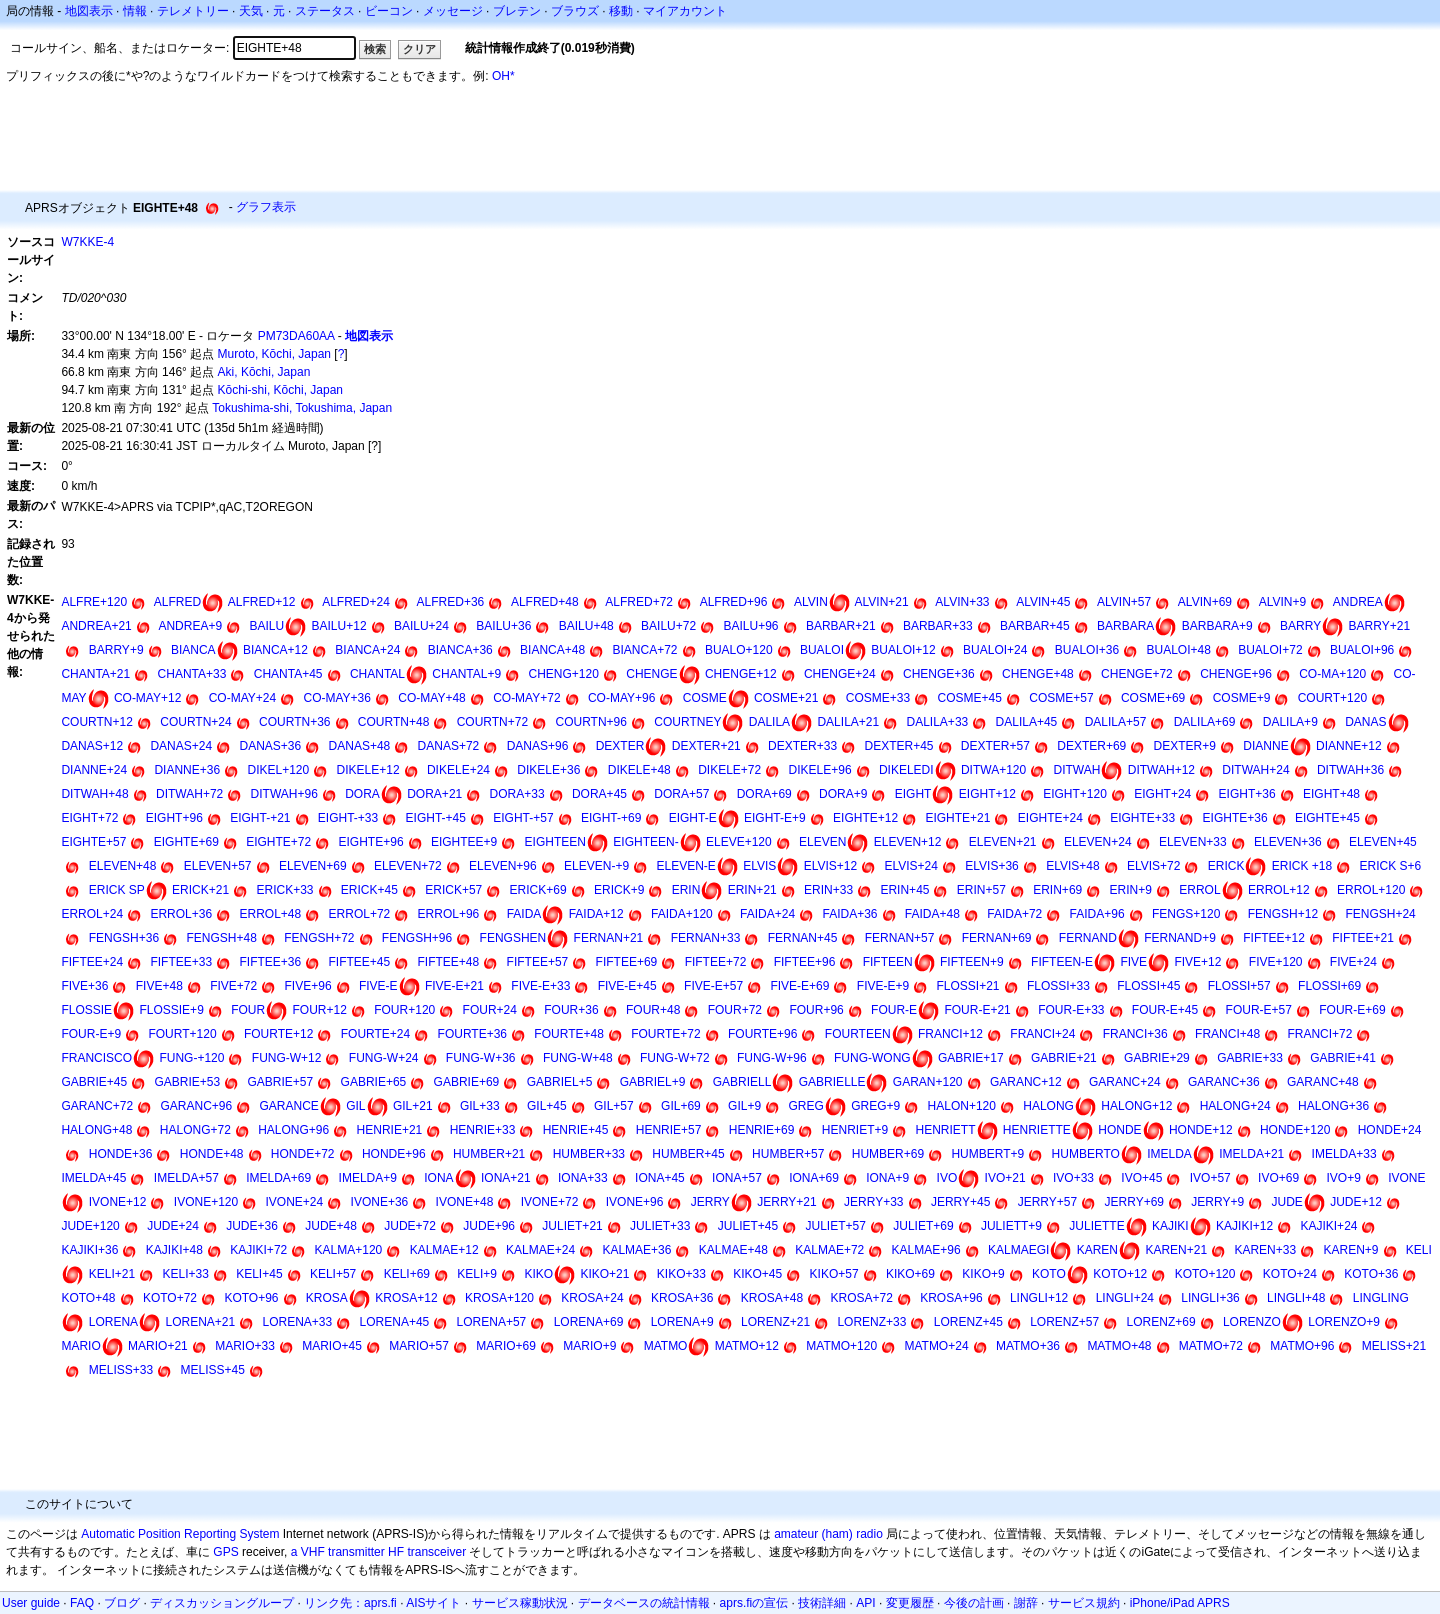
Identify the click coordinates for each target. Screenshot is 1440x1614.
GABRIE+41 (1343, 1058)
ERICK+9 (619, 890)
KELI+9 (477, 1274)
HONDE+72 (303, 1154)
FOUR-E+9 (91, 1034)
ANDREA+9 (190, 626)
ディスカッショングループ (222, 1603)
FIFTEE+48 (449, 962)
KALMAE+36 (636, 1250)
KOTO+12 (1120, 1274)
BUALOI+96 (1362, 650)
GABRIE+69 (467, 1082)
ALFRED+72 (639, 602)
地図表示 (89, 11)
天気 (251, 11)
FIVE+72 (233, 986)
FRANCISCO (96, 1058)
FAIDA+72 (1014, 914)
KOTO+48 (88, 1298)
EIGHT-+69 (611, 818)
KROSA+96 (951, 1298)
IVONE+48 (465, 1202)
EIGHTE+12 (865, 818)
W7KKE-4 (87, 242)
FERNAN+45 (803, 938)
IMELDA (1169, 1154)
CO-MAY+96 (621, 698)
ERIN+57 (981, 890)
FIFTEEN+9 (972, 962)
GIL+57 (614, 1106)
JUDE (1287, 1202)
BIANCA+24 (367, 650)
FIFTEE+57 (538, 962)
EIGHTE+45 (1327, 818)
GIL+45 (547, 1106)
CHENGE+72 (1137, 674)
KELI (1419, 1250)
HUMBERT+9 (987, 1154)
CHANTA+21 (95, 674)
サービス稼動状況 (520, 1603)
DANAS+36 (271, 746)
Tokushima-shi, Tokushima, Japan (302, 408)
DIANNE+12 (1349, 746)
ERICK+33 (284, 890)
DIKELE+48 (639, 770)
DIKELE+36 (548, 770)
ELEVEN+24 (1098, 842)
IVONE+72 (550, 1202)
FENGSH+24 (1380, 914)
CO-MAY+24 (242, 698)
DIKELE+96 (820, 770)
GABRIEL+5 (560, 1082)
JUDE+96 (489, 1226)
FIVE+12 (1197, 962)
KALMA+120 (349, 1250)
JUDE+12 (1356, 1202)
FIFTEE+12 (1274, 938)
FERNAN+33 (706, 938)
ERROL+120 (1371, 890)
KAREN (1097, 1250)
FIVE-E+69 (799, 986)
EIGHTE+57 (93, 842)
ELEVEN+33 (1193, 842)
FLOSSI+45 (1148, 986)
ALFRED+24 (356, 602)
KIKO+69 (910, 1274)
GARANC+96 (196, 1106)
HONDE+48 (212, 1154)
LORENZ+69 (1161, 1322)
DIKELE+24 (458, 770)
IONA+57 (737, 1178)
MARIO (80, 1346)
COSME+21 (786, 698)
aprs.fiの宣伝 (754, 1603)
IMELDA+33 (1344, 1154)
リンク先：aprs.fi (350, 1603)
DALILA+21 (848, 722)
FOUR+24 (490, 1010)
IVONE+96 (635, 1202)
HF (396, 1552)
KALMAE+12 (444, 1250)
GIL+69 (681, 1106)
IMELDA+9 (368, 1178)
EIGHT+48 (1331, 794)
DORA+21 (434, 794)
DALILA (769, 722)
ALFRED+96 (734, 602)
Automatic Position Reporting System (180, 1534)
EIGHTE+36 (1235, 818)
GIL (355, 1106)
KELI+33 (185, 1274)
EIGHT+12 (987, 794)
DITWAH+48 (94, 794)
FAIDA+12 (596, 914)
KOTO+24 (1290, 1274)
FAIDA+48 (932, 914)
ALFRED (177, 602)
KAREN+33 (1265, 1250)
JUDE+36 (252, 1226)
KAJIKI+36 (89, 1250)
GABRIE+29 (1157, 1058)
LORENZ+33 (871, 1322)
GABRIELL (742, 1082)
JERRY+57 (1047, 1202)
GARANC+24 (1125, 1082)
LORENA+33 (298, 1322)
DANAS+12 (92, 746)
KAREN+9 (1350, 1250)
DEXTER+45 (898, 746)
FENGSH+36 (124, 938)
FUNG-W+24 (384, 1058)
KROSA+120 (499, 1298)
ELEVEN (822, 842)
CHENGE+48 (1038, 674)
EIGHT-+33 (348, 818)
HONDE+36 (121, 1154)
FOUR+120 (404, 1010)
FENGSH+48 (221, 938)
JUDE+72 (410, 1226)
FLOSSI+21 (968, 986)
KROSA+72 (861, 1298)
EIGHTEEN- (645, 842)
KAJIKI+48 (174, 1250)
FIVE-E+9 (883, 986)
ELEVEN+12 (908, 842)
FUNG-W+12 (287, 1058)
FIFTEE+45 (360, 962)
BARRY (1300, 626)
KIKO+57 (834, 1274)
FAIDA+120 (682, 914)
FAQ (82, 1603)
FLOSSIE (86, 1010)
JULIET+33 (660, 1226)
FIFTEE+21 (1363, 938)
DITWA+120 (993, 770)
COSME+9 (1242, 698)
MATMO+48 (1119, 1346)
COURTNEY (687, 722)
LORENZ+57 (1064, 1322)
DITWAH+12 (1161, 770)
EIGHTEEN (555, 842)
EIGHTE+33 (1142, 818)
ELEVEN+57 (218, 866)
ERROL (1199, 890)
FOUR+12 (320, 1010)
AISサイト (433, 1603)
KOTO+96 (251, 1298)
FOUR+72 (735, 1010)
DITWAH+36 (1350, 770)
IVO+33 (1073, 1178)
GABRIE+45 (94, 1082)
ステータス (325, 11)
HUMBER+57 (788, 1154)
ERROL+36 (181, 914)
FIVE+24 (1353, 962)
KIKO (538, 1274)
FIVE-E (378, 986)
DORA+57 (681, 794)
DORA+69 (764, 794)
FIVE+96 (308, 986)
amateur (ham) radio (828, 1534)
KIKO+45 (757, 1274)
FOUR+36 (571, 1010)
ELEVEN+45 (1383, 842)
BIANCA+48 (552, 650)
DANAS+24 (181, 746)
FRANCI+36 (1135, 1034)
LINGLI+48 (1296, 1298)
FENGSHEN (513, 938)
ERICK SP (117, 890)
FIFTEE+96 (805, 962)
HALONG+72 (195, 1130)
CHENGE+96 (1236, 674)
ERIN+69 (1057, 890)
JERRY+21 (786, 1202)
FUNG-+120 (191, 1058)
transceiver (436, 1552)
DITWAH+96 (284, 794)
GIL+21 (413, 1106)
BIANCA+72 (645, 650)
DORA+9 (843, 794)
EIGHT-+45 (436, 818)
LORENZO (1252, 1322)
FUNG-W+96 (772, 1058)
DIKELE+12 (368, 770)
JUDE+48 (331, 1226)
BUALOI (822, 650)
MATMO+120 (841, 1346)
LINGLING (1381, 1298)
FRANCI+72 (1319, 1034)
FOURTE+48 (568, 1034)
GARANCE (289, 1106)
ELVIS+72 (1153, 866)
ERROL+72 (360, 914)
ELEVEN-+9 (596, 866)
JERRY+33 (873, 1202)
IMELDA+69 (278, 1178)
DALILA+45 (1027, 722)
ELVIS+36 (991, 866)
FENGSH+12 (1283, 914)
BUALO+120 (739, 650)
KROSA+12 (406, 1298)
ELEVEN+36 (1288, 842)
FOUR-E (894, 1010)
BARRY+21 (1379, 626)
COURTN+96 (590, 722)
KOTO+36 (1371, 1274)
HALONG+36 (1333, 1106)
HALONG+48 (96, 1130)
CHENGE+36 (939, 674)
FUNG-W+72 (675, 1058)
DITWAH (1077, 770)
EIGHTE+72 (278, 842)
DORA (362, 794)
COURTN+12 (96, 722)
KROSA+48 (772, 1298)
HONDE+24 (1390, 1130)
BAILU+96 (750, 626)
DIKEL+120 (279, 770)
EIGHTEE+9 (464, 842)
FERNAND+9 (1180, 938)
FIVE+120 (1276, 962)
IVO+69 (1278, 1178)
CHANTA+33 (192, 674)
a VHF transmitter (338, 1552)
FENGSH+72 (319, 938)
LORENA (113, 1322)
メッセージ (453, 11)
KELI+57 (333, 1274)
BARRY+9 (116, 650)
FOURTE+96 (762, 1034)
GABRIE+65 (374, 1082)
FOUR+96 (816, 1010)
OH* (503, 76)
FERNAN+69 (997, 938)
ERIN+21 (752, 890)
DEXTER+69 (1091, 746)
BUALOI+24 (995, 650)
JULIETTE (1096, 1226)
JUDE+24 (173, 1226)
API (865, 1603)
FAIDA (524, 914)
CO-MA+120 (1332, 674)
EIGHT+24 (1162, 794)
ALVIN (811, 602)
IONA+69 (814, 1178)
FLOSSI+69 (1329, 986)
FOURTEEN (858, 1034)
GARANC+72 (97, 1106)
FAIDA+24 (767, 914)
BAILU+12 (339, 626)
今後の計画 (974, 1603)
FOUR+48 (653, 1010)
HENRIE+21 (390, 1130)
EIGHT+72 (89, 818)
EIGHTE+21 (957, 818)
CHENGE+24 (840, 674)
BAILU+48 (586, 626)
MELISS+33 (121, 1370)
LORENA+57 (492, 1322)
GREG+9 (875, 1106)
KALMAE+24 (540, 1250)
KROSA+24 (592, 1298)
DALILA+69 (1205, 722)
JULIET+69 (923, 1226)
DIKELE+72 (729, 770)
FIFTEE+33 (181, 962)
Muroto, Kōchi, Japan (274, 354)
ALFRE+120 (94, 602)
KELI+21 (112, 1274)
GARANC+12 (1026, 1082)
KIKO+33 (681, 1274)
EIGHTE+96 (371, 842)
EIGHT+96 (174, 818)
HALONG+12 (1136, 1106)
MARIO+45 (332, 1346)
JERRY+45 (960, 1202)
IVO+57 (1210, 1178)
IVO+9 (1343, 1178)
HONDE (1119, 1130)
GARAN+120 (928, 1082)
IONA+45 (660, 1178)
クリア (419, 49)
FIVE (1133, 962)
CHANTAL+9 (466, 674)
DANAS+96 (538, 746)
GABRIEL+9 (653, 1082)
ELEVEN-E (685, 866)
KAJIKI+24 (1328, 1226)
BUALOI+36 (1087, 650)
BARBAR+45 (1035, 626)
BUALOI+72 (1270, 650)
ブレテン (517, 11)
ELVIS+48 (1072, 866)
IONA (438, 1178)
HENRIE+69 (762, 1130)
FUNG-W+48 (578, 1058)
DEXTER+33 (802, 746)
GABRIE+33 (1250, 1058)
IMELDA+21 (1251, 1154)
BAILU (267, 626)
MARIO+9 (589, 1346)
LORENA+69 (589, 1322)
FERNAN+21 (609, 938)
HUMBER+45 (688, 1154)
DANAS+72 (449, 746)
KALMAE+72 (829, 1250)
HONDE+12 (1201, 1130)
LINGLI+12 (1039, 1298)
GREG (805, 1106)
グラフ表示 (266, 207)
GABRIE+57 (281, 1082)
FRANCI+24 (1042, 1034)
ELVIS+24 (910, 866)
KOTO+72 (170, 1298)
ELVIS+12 (830, 866)
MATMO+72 (1211, 1346)
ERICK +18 (1302, 866)
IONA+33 (583, 1178)
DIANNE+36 (187, 770)
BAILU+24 (421, 626)
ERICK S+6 (1391, 866)
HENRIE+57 (669, 1130)
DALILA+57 (1116, 722)
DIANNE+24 (94, 770)
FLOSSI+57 (1239, 986)
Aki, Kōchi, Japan (264, 372)
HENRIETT (946, 1130)
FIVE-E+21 (454, 986)
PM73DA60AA (296, 336)
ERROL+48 (271, 914)
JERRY (710, 1202)
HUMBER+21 (489, 1154)
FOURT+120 (182, 1034)
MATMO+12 (747, 1346)
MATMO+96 (1302, 1346)
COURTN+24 (195, 722)
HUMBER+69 (888, 1154)
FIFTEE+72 (716, 962)
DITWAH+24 (1255, 770)
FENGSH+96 (417, 938)
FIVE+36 (84, 986)
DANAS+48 (360, 746)
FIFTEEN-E (1062, 962)
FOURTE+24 (375, 1034)
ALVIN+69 (1205, 602)
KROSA (327, 1298)
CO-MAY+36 (337, 698)
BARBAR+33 (938, 626)
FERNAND (1088, 938)
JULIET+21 (572, 1226)
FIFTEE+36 (270, 962)
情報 (135, 11)
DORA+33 (517, 794)
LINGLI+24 (1125, 1298)
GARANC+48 (1323, 1082)
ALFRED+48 (545, 602)
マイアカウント (685, 11)
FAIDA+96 (1097, 914)
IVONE (1406, 1178)
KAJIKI (1170, 1226)
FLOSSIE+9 (171, 1010)
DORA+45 (599, 794)
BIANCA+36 (460, 650)
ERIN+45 (904, 890)
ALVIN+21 (882, 602)
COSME (705, 698)
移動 (621, 11)
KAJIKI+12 (1244, 1226)
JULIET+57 (836, 1226)
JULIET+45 (748, 1226)
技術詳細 (822, 1603)
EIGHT (913, 794)
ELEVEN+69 (313, 866)
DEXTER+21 (706, 746)
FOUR (248, 1010)
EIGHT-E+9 (775, 818)
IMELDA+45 (93, 1178)
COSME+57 (1061, 698)
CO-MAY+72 (526, 698)
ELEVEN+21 (1003, 842)
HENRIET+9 (855, 1130)
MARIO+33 (245, 1346)
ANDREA (1358, 602)
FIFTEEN (888, 962)
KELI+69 (407, 1274)
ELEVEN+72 (408, 866)
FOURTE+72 (665, 1034)
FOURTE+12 (278, 1034)
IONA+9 (887, 1178)
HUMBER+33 (589, 1154)
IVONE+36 (380, 1202)
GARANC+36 (1224, 1082)
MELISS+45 (212, 1370)
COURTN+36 (294, 722)
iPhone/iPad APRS (1180, 1603)
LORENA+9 (682, 1322)
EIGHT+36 (1247, 794)
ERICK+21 (200, 890)
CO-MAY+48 (431, 698)
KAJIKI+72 (258, 1250)
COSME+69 (1153, 698)
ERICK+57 (453, 890)
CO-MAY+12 (147, 698)
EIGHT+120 (1075, 794)
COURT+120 (1332, 698)
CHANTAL (377, 674)
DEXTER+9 (1185, 746)
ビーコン (389, 11)
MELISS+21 (1394, 1346)
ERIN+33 (828, 890)
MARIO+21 (158, 1346)
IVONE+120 (206, 1202)
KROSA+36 (682, 1298)
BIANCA (193, 650)
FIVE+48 (159, 986)
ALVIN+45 (1043, 602)
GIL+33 (480, 1106)
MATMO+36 (1028, 1346)
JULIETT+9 (1011, 1226)
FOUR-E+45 (1165, 1010)
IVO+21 (1005, 1178)
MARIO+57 (419, 1346)
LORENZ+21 (775, 1322)
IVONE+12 (118, 1202)
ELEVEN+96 (503, 866)
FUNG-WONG (872, 1058)
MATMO (666, 1346)
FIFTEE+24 (92, 962)
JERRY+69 (1134, 1202)
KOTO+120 (1205, 1274)
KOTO (1049, 1274)
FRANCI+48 (1227, 1034)
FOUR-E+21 (977, 1010)
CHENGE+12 (741, 674)
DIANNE (1265, 746)
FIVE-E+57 (713, 986)
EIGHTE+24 (1050, 818)
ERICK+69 (538, 890)
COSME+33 (878, 698)
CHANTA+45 (288, 674)
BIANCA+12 (275, 650)
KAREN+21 (1176, 1250)
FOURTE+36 (472, 1034)
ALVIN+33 (962, 602)
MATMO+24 (936, 1346)
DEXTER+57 (995, 746)
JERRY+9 (1217, 1202)
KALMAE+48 (733, 1250)
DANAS (1365, 722)
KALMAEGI (1018, 1250)
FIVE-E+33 (540, 986)
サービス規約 (1084, 1603)
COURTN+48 (393, 722)
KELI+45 (259, 1274)
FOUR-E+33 (1071, 1010)
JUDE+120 (90, 1226)
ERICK (1226, 866)
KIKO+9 (983, 1274)
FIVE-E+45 (627, 986)
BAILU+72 (668, 626)
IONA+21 (506, 1178)
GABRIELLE (832, 1082)
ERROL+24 (92, 914)
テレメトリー (193, 11)
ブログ (122, 1603)
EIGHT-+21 (260, 818)
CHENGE (651, 674)
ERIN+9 (1131, 890)
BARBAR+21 (841, 626)
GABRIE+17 (971, 1058)
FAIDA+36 (849, 914)
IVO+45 (1141, 1178)
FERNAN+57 (900, 938)
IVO (947, 1178)
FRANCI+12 (950, 1034)
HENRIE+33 (483, 1130)
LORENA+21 (200, 1322)
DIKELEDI (906, 770)
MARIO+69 (506, 1346)
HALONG (1048, 1106)
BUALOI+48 (1178, 650)
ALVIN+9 (1282, 602)
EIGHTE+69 (186, 842)
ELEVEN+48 (123, 866)
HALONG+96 (293, 1130)
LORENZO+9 (1344, 1322)
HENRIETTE (1037, 1130)
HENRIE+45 (576, 1130)
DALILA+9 (1290, 722)
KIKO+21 (604, 1274)
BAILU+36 (503, 626)
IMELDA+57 (186, 1178)
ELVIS (759, 866)
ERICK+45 (369, 890)
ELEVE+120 (739, 842)
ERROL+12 (1279, 890)
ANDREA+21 (96, 626)
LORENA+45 (395, 1322)
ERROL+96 (449, 914)
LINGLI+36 (1210, 1298)
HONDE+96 (394, 1154)
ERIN (686, 890)
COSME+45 (970, 698)
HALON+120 (962, 1106)
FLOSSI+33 (1058, 986)
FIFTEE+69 (627, 962)
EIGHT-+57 (523, 818)
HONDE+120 (1295, 1130)
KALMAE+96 (926, 1250)
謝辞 (1026, 1603)
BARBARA (1125, 626)
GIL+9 (744, 1106)
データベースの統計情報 (644, 1603)
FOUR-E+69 (1352, 1010)
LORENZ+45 (968, 1322)
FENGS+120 (1186, 914)
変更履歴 (910, 1603)
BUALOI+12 (903, 650)
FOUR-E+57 (1259, 1010)
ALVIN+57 (1124, 602)
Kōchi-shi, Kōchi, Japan (280, 390)
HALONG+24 (1235, 1106)
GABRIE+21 (1064, 1058)
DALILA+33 (938, 722)
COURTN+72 (492, 722)
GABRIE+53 (187, 1082)
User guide (31, 1603)
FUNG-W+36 (481, 1058)
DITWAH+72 (189, 794)
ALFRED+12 (262, 602)
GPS (225, 1552)
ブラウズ (575, 11)
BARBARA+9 (1217, 626)
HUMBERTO (1086, 1154)
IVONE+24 (295, 1202)
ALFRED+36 (451, 602)
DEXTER (620, 746)
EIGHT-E (693, 818)
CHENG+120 (564, 674)
